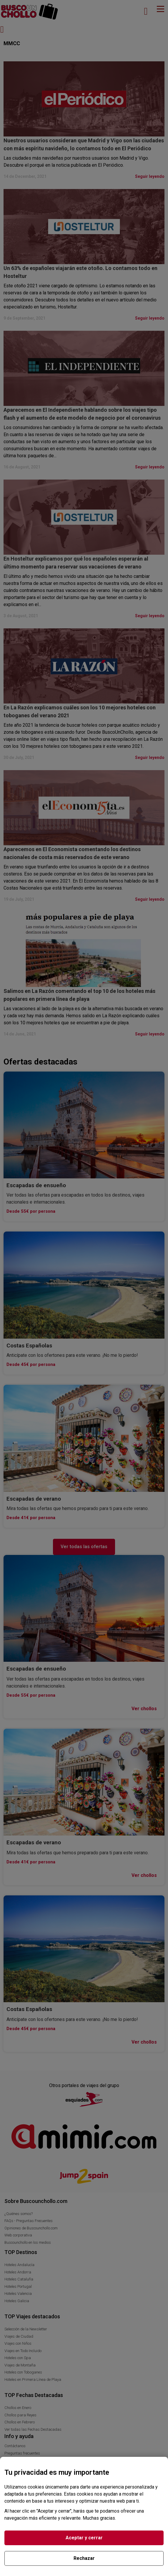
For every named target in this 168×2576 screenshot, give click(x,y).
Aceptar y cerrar (84, 2537)
